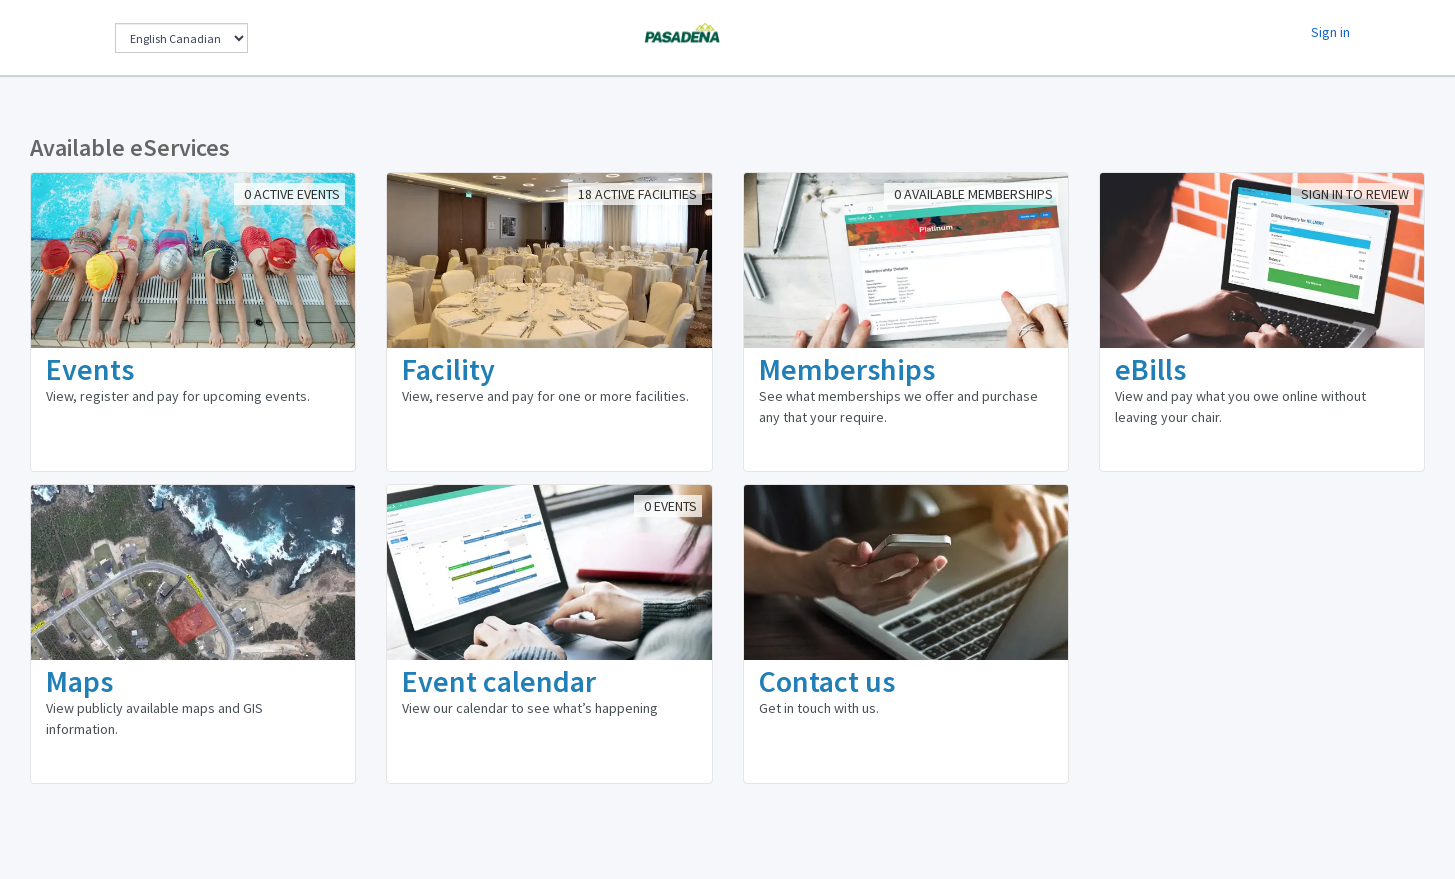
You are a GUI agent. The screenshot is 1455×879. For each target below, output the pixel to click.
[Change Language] (181, 38)
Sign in (1330, 32)
